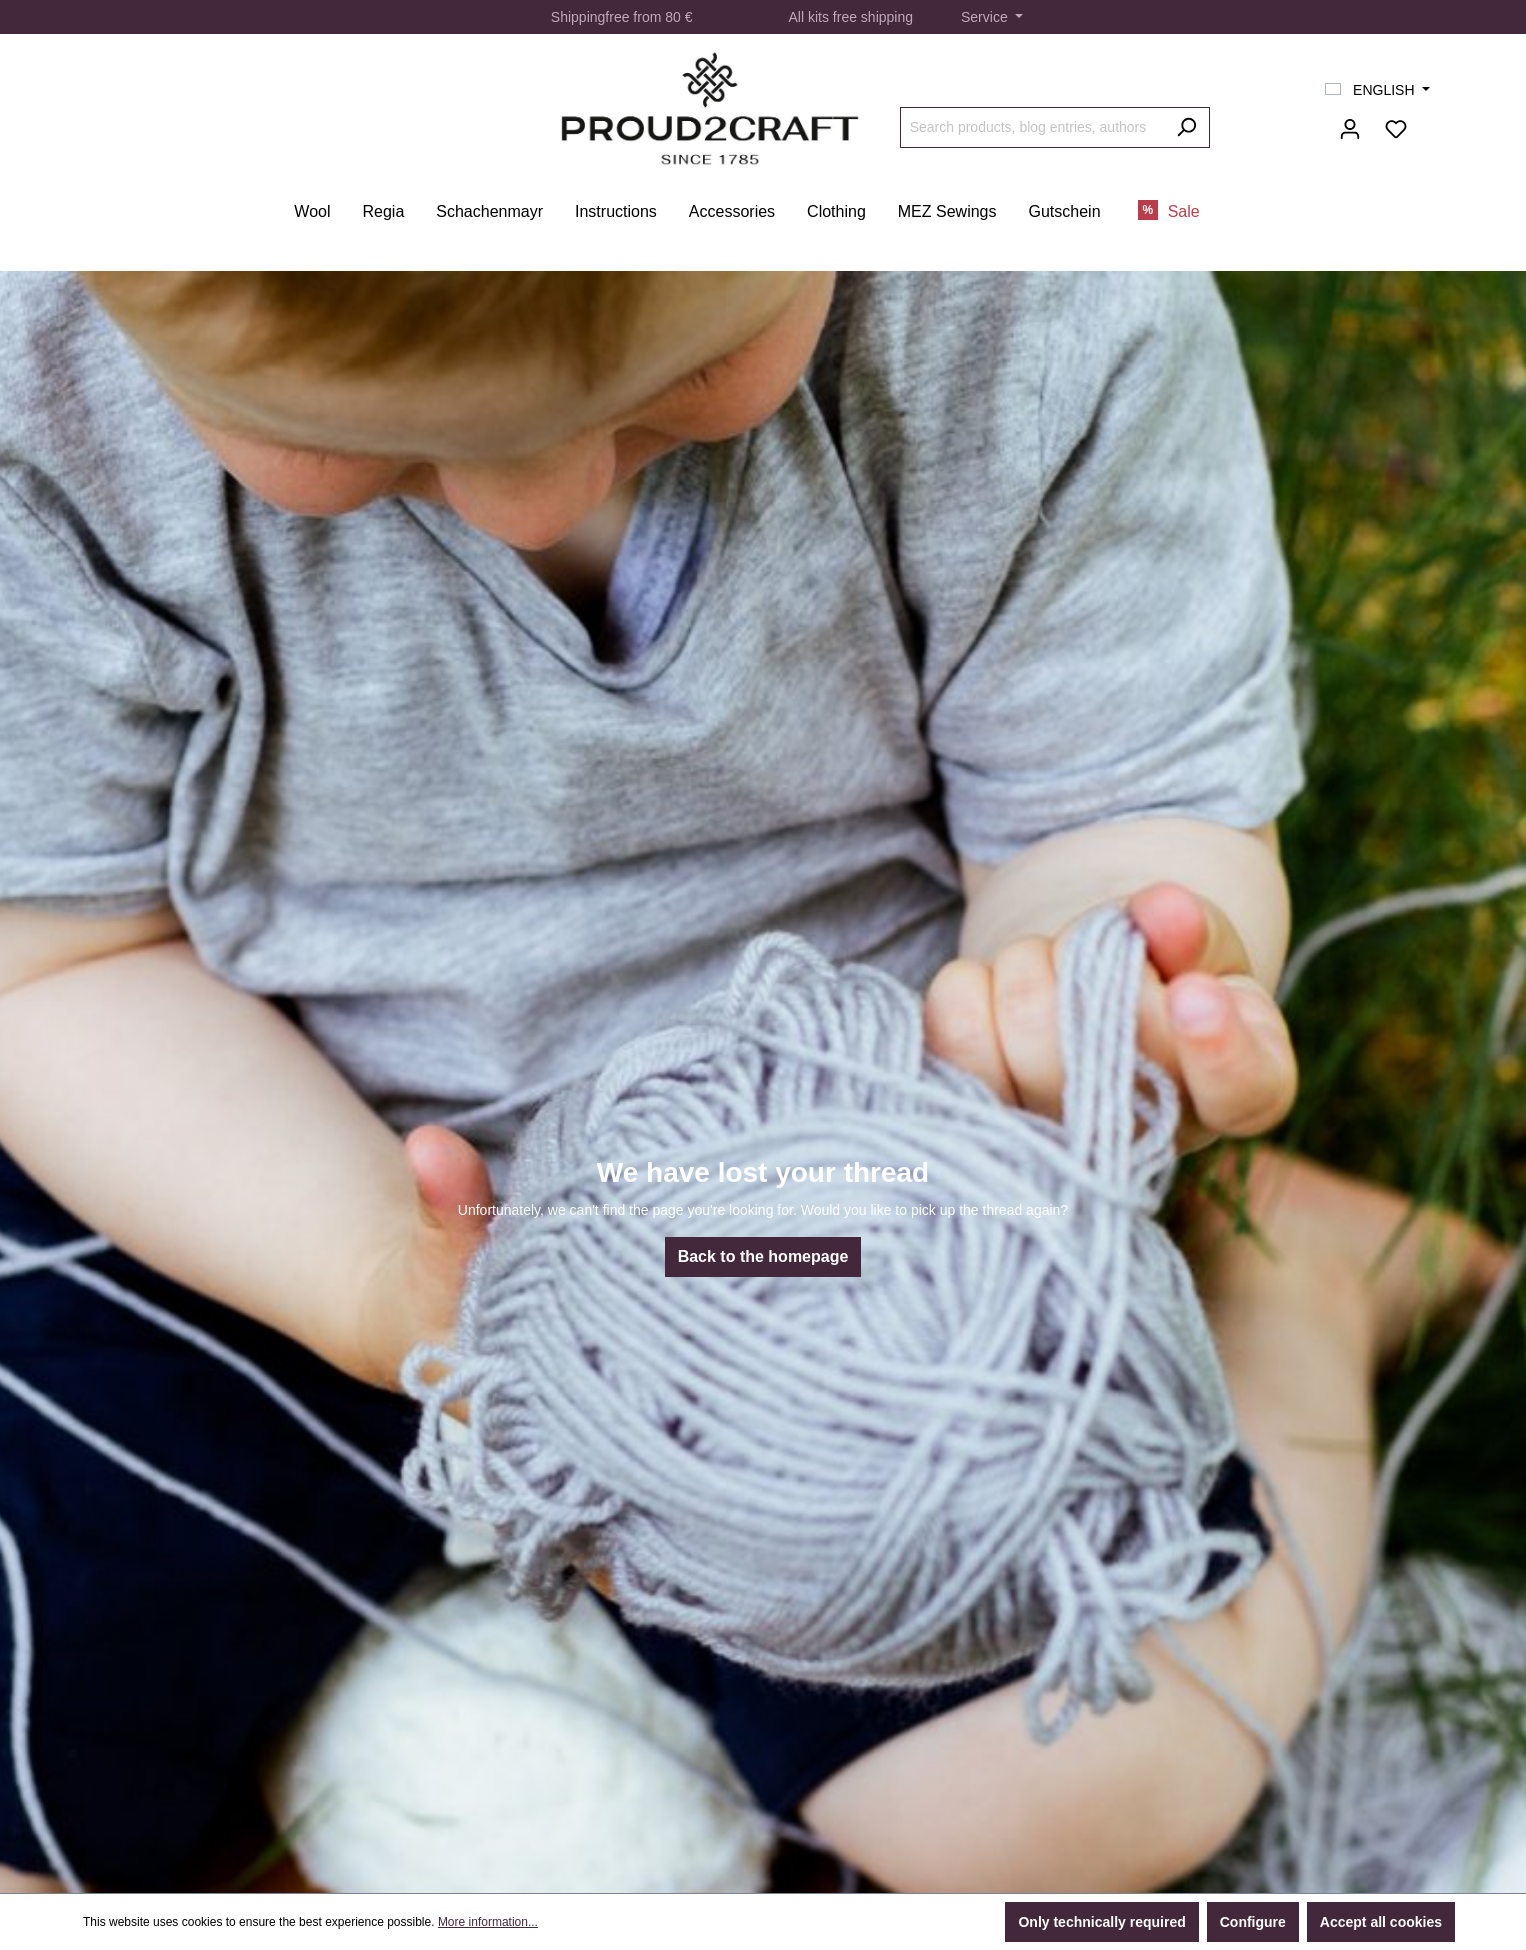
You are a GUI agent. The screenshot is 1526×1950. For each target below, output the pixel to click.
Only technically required (1101, 1922)
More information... (488, 1922)
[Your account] (1350, 129)
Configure (1253, 1922)
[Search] (1186, 127)
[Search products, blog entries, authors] (1032, 127)
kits (818, 17)
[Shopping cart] (1431, 121)
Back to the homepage (763, 1256)
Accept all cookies (1381, 1922)
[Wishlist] (1396, 129)
